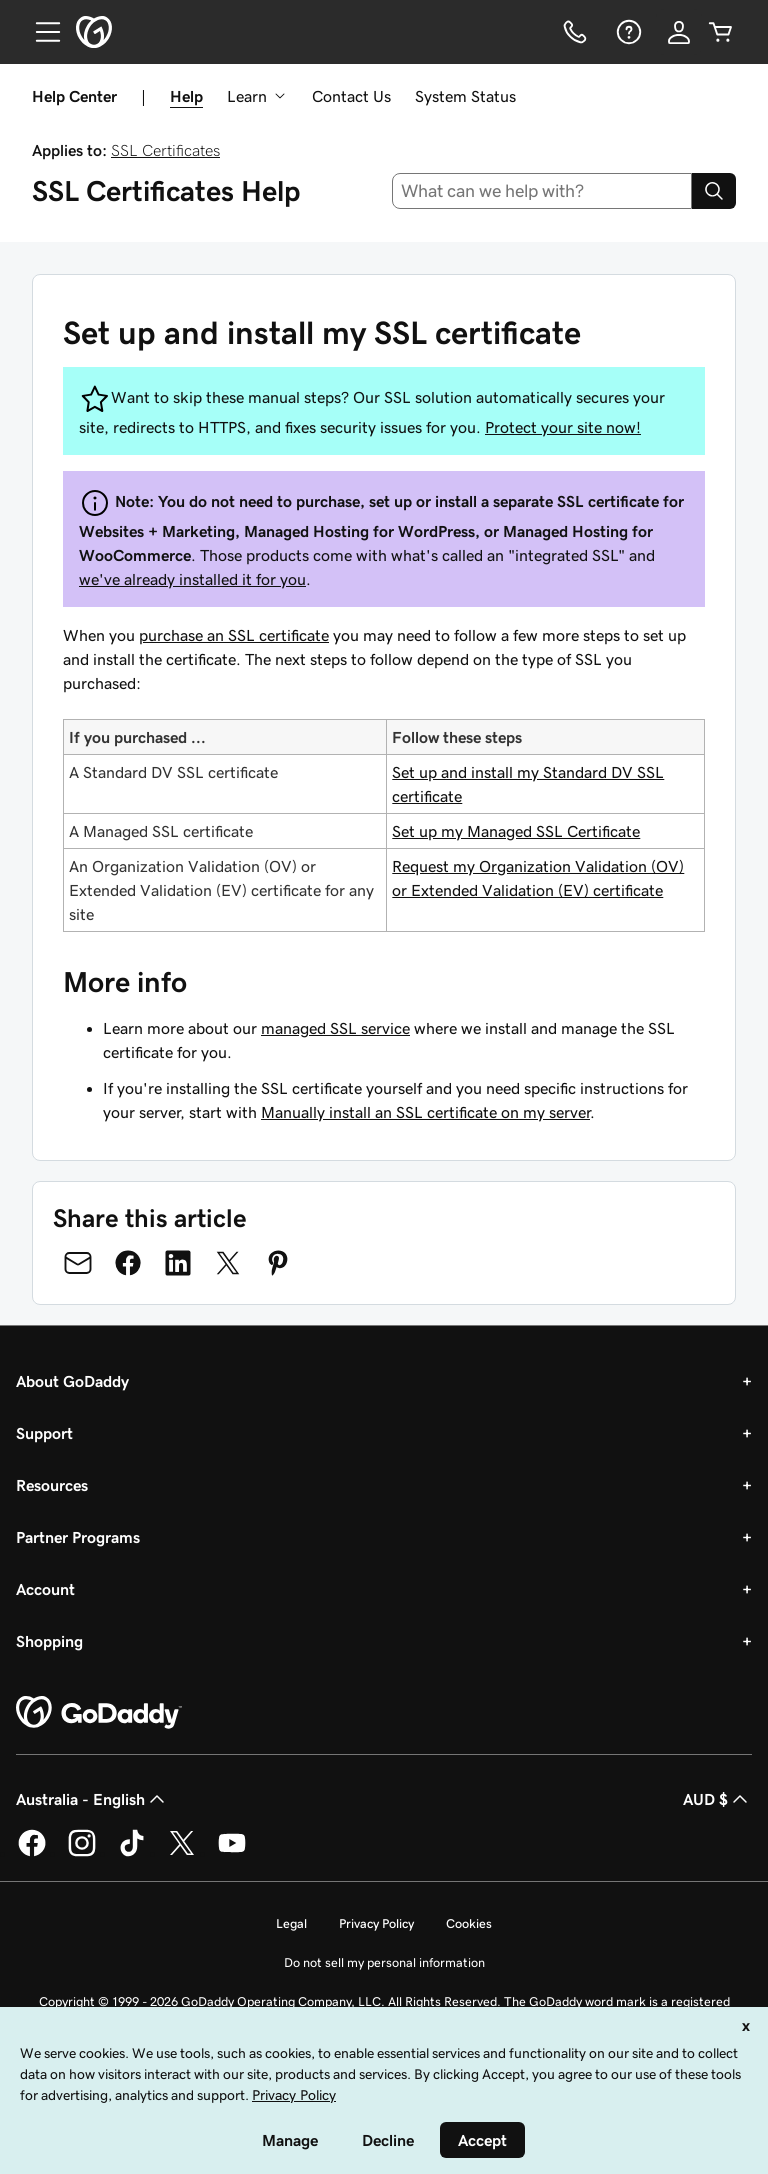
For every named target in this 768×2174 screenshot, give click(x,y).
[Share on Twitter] (228, 1263)
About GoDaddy (72, 1381)
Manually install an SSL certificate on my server (425, 1112)
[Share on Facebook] (128, 1263)
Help (186, 96)
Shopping (49, 1641)
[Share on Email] (78, 1263)
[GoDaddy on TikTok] (132, 1853)
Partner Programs (78, 1537)
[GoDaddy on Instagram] (82, 1853)
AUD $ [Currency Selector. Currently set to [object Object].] (717, 1799)
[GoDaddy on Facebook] (32, 1853)
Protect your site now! (563, 427)
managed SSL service (335, 1028)
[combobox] (542, 191)
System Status (465, 96)
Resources (52, 1485)
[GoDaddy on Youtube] (232, 1853)
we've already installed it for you (192, 579)
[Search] (714, 191)
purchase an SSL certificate (234, 635)
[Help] (627, 32)
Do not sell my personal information (384, 1962)
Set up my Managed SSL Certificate (516, 831)
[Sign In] (679, 32)
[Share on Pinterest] (278, 1263)
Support (44, 1433)
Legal (291, 1923)
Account (45, 1589)
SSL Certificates (165, 150)
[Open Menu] (40, 32)
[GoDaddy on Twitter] (182, 1853)
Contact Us (351, 96)
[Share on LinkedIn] (178, 1263)
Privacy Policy (376, 1923)
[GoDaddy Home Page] (99, 1713)
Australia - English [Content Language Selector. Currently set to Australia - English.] (92, 1799)
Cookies (469, 1923)
